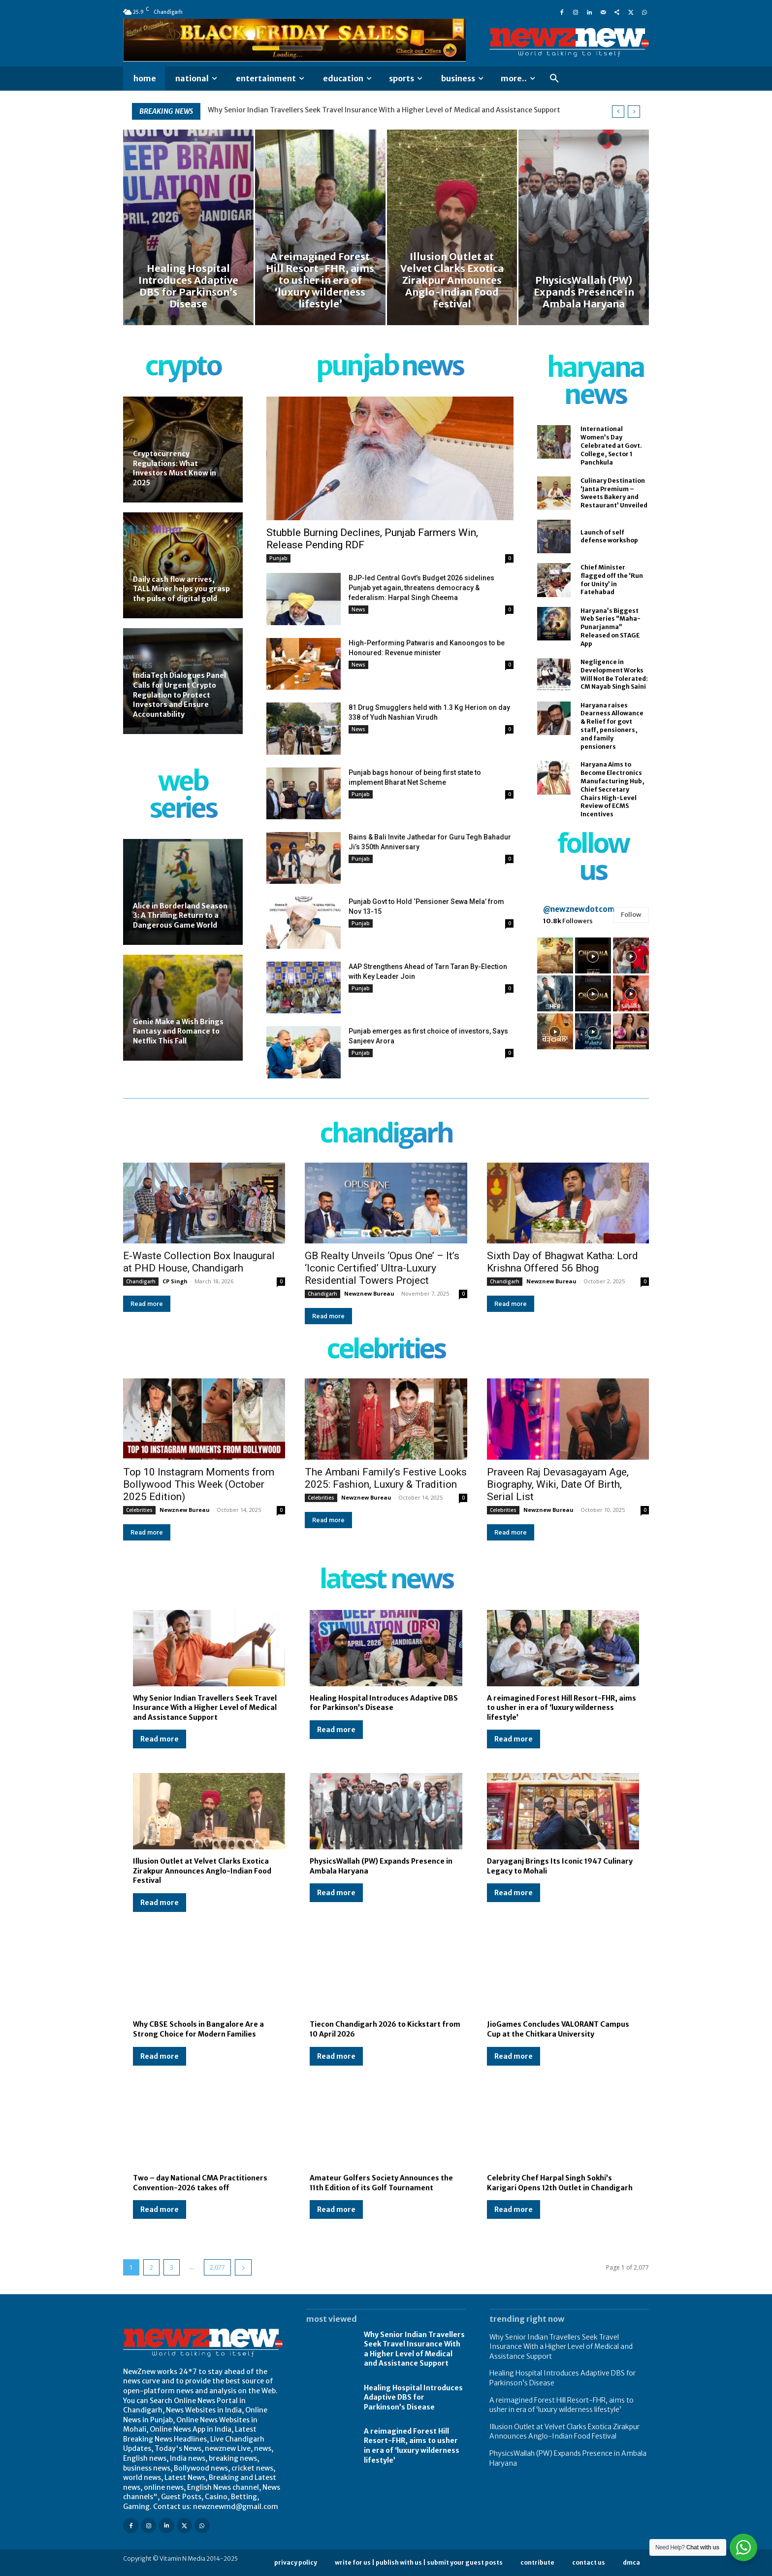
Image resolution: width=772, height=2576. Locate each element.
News (358, 609)
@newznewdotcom (578, 909)
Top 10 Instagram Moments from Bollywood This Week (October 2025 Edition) (198, 1484)
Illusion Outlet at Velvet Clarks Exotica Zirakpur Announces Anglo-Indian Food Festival (202, 1871)
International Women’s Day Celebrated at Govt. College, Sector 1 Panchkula (611, 445)
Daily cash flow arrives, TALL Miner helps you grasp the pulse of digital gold (181, 589)
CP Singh (175, 1281)
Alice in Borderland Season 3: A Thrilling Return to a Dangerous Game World (180, 916)
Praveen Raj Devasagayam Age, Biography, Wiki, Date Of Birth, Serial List (558, 1484)
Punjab (278, 558)
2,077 (217, 2267)
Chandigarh (141, 1281)
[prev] (618, 111)
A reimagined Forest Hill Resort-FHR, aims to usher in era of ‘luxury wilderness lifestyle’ (561, 1708)
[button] (554, 79)
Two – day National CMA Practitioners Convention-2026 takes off (200, 2183)
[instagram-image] (555, 955)
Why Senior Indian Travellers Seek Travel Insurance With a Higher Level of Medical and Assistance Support (384, 109)
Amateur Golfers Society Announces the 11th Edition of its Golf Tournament (381, 2183)
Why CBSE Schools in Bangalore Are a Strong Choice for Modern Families (198, 2029)
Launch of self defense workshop (609, 536)
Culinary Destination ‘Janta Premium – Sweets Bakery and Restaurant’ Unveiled (613, 493)
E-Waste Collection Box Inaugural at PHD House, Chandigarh (199, 1262)
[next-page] (243, 2267)
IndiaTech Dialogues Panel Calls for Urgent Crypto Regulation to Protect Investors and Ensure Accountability (179, 694)
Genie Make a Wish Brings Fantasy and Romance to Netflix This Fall (178, 1031)
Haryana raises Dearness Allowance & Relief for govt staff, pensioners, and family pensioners (611, 726)
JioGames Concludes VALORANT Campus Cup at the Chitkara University (558, 2029)
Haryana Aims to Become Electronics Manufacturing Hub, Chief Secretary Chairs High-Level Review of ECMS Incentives (612, 789)
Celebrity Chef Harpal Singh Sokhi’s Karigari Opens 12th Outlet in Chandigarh (560, 2183)
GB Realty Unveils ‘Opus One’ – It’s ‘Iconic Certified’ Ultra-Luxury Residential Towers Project (382, 1268)
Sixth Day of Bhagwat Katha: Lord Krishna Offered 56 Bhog (562, 1262)
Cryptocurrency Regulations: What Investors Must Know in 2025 (174, 468)
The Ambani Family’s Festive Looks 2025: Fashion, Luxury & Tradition (386, 1478)
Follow (631, 914)
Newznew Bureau (369, 1293)
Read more (146, 1303)
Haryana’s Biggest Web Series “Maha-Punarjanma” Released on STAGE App (610, 627)
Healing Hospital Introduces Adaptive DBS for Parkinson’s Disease (384, 1703)
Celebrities (139, 1509)
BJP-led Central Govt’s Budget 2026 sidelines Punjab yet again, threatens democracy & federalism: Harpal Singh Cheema (421, 588)
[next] (634, 111)
